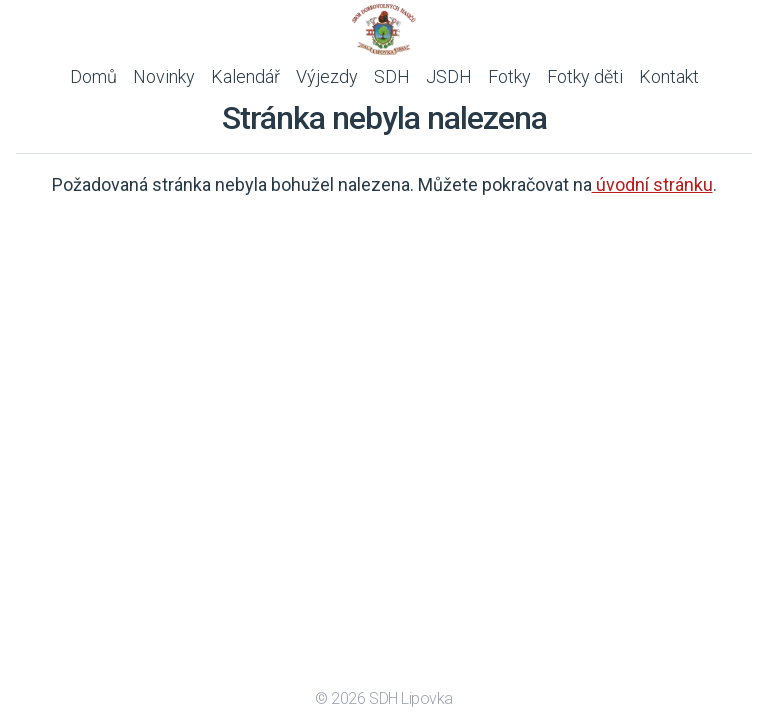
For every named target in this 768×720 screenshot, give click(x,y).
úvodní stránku (652, 184)
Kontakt (669, 76)
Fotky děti (585, 76)
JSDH (449, 76)
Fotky (509, 76)
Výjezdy (327, 76)
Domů (93, 76)
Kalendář (245, 76)
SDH (392, 76)
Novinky (164, 76)
